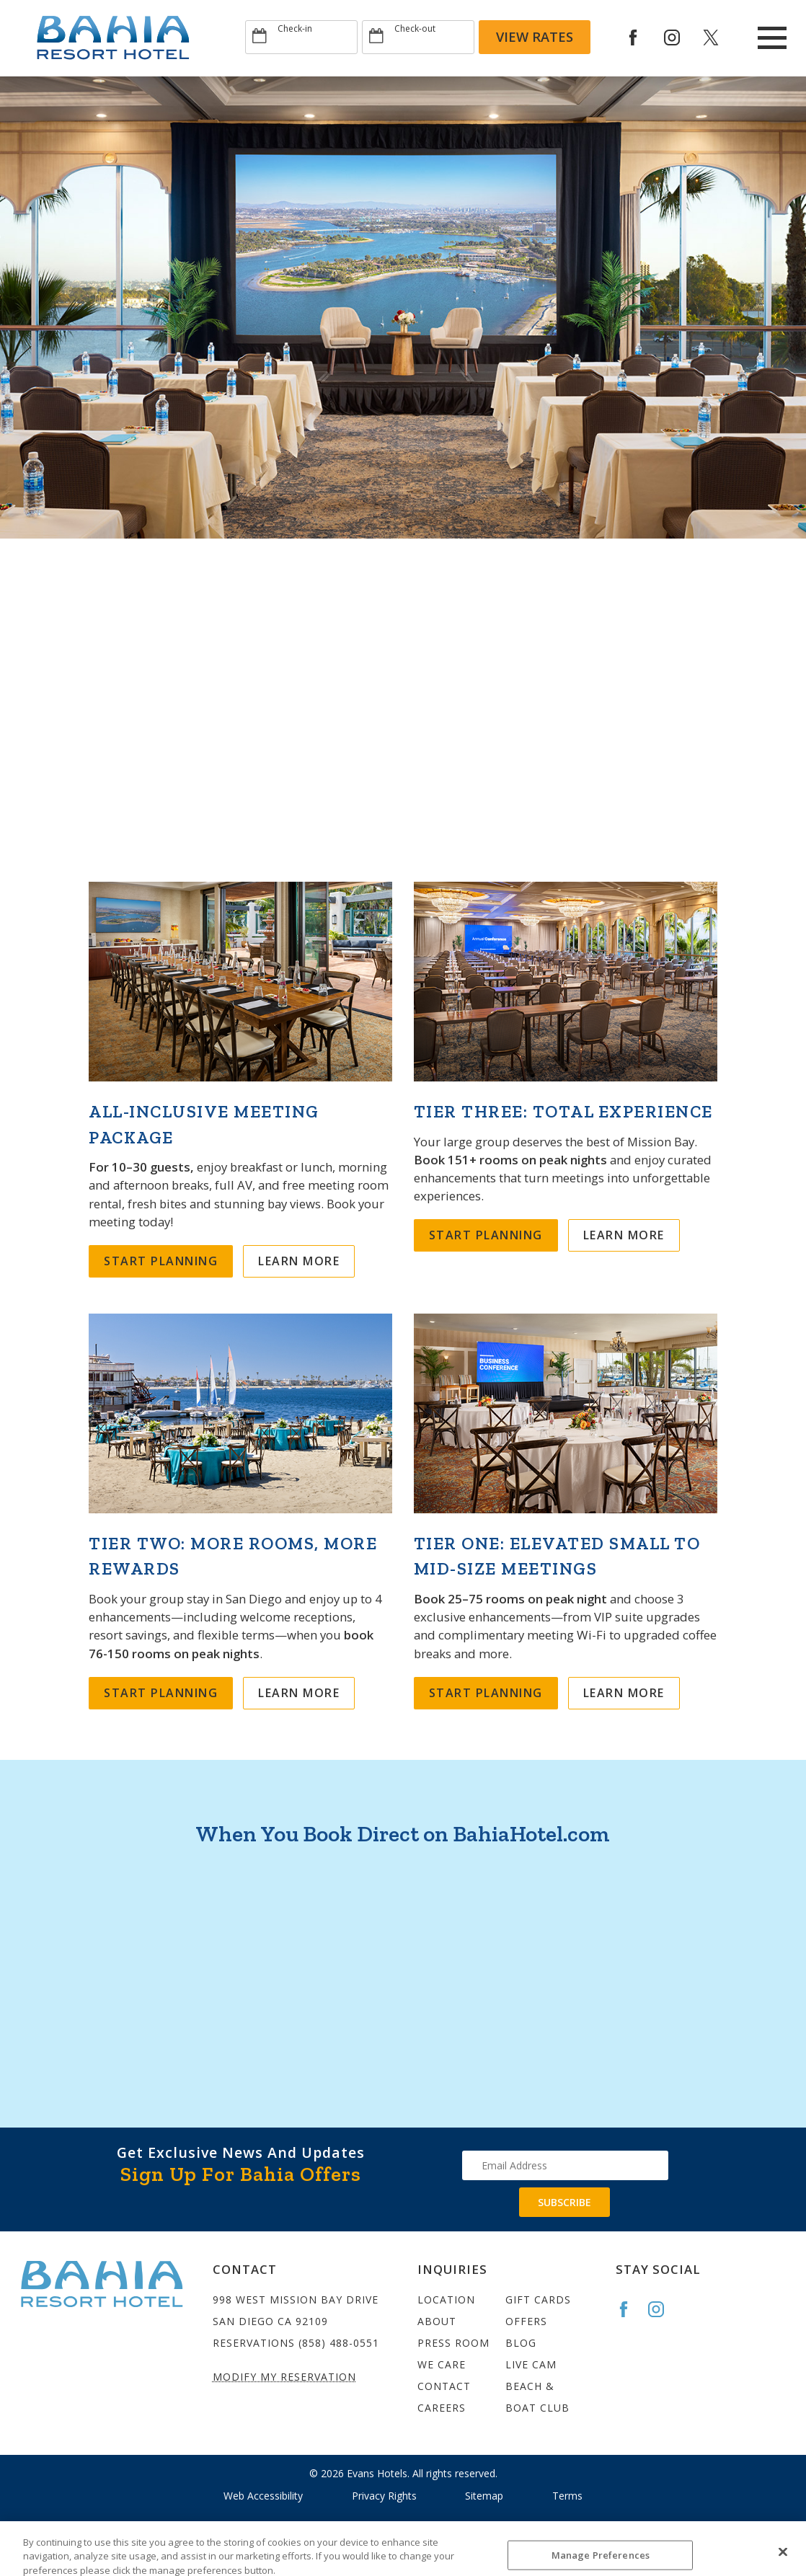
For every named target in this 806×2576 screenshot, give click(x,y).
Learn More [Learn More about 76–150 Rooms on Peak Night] (299, 1693)
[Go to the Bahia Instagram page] (662, 2309)
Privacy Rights (384, 2495)
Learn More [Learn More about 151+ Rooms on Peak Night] (624, 1235)
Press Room (453, 2343)
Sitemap (484, 2495)
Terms (567, 2495)
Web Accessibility (263, 2495)
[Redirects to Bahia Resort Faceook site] (643, 37)
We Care (441, 2364)
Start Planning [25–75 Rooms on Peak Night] (486, 1693)
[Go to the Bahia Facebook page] (630, 2309)
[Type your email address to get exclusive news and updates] (565, 2165)
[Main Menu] (772, 38)
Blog (520, 2343)
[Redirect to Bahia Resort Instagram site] (682, 37)
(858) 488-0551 (338, 2343)
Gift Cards (538, 2299)
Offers (526, 2321)
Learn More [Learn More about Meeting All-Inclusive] (299, 1261)
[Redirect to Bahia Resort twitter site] (721, 37)
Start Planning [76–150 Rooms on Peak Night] (161, 1693)
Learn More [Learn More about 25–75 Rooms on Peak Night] (624, 1693)
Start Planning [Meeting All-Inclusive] (161, 1261)
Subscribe (564, 2202)
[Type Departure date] (418, 37)
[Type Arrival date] (301, 37)
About (436, 2321)
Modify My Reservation (284, 2377)
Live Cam (531, 2364)
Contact (444, 2386)
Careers (441, 2408)
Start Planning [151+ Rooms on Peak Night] (486, 1235)
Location (446, 2299)
